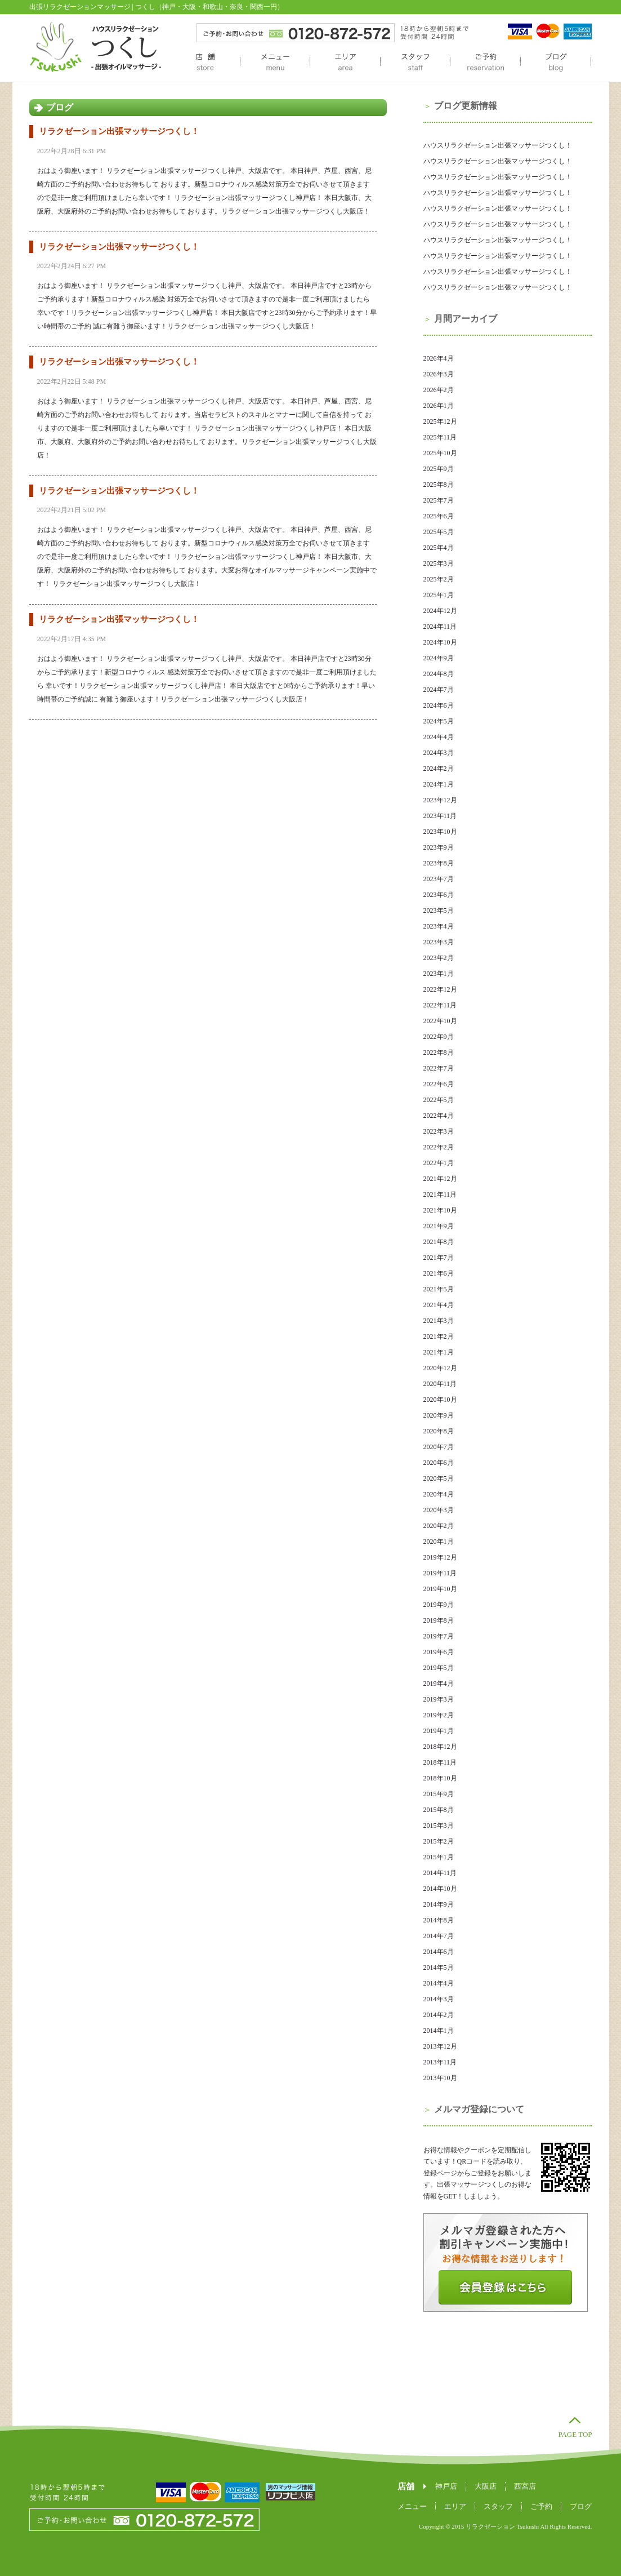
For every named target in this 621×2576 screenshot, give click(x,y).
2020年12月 (440, 1368)
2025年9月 (438, 469)
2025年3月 (438, 563)
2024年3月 (438, 753)
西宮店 (525, 2486)
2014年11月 (440, 1873)
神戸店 (446, 2486)
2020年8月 (438, 1431)
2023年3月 (438, 942)
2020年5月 (438, 1478)
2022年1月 (438, 1163)
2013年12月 (440, 2046)
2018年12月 (440, 1747)
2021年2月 (438, 1336)
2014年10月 (440, 1889)
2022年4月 (438, 1116)
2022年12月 (440, 989)
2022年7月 (438, 1068)
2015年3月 (438, 1825)
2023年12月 (440, 800)
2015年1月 (438, 1857)
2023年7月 (438, 879)
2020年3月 (438, 1510)
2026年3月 (438, 374)
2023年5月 (438, 910)
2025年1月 (438, 595)
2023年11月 (440, 816)
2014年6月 (438, 1952)
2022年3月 (438, 1131)
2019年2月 (438, 1715)
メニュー (275, 63)
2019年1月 (438, 1731)
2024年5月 (438, 721)
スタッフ (415, 63)
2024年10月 (440, 642)
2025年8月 (438, 484)
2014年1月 (438, 2031)
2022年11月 (440, 1005)
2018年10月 (440, 1778)
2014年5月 (438, 1967)
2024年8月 (438, 674)
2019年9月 (438, 1605)
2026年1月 (438, 406)
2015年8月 (438, 1810)
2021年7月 (438, 1258)
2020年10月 (440, 1400)
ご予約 (485, 63)
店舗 (205, 63)
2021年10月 (440, 1210)
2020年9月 (438, 1415)
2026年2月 (438, 390)
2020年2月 (438, 1526)
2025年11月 (440, 437)
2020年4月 (438, 1494)
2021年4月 (438, 1305)
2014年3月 (438, 1999)
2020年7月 (438, 1447)
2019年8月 (438, 1620)
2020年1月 (438, 1541)
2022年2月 (438, 1147)
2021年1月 (438, 1352)
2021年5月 (438, 1289)
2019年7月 (438, 1636)
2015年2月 (438, 1841)
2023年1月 (438, 974)
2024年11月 (440, 626)
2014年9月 (438, 1904)
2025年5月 (438, 532)
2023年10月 (440, 832)
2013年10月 (440, 2078)
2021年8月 (438, 1242)
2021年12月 (440, 1179)
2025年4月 (438, 548)
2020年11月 (440, 1384)
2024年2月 (438, 768)
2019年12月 (440, 1557)
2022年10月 (440, 1021)
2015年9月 (438, 1794)
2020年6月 (438, 1463)
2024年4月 (438, 737)
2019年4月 (438, 1683)
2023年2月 (438, 958)
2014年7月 (438, 1936)
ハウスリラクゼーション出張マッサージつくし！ (497, 145)
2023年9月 (438, 847)
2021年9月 (438, 1226)
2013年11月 (440, 2062)
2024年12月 (440, 611)
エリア (345, 63)
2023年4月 (438, 926)
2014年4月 (438, 1983)
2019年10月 (440, 1589)
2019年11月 (440, 1573)
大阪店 (486, 2486)
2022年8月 (438, 1052)
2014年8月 (438, 1920)
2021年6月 (438, 1273)
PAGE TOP (575, 2434)
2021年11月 (440, 1194)
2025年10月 (440, 453)
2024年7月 (438, 690)
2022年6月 (438, 1084)
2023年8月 (438, 863)
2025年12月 (440, 421)
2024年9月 (438, 658)
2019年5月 (438, 1668)
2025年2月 (438, 579)
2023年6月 (438, 895)
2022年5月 (438, 1100)
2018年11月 (440, 1762)
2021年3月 (438, 1321)
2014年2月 (438, 2015)
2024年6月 (438, 705)
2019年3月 (438, 1699)
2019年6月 (438, 1652)
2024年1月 (438, 784)
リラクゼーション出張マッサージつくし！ (119, 131)
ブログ (555, 63)
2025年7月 (438, 500)
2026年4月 (438, 358)
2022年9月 (438, 1037)
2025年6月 (438, 516)
